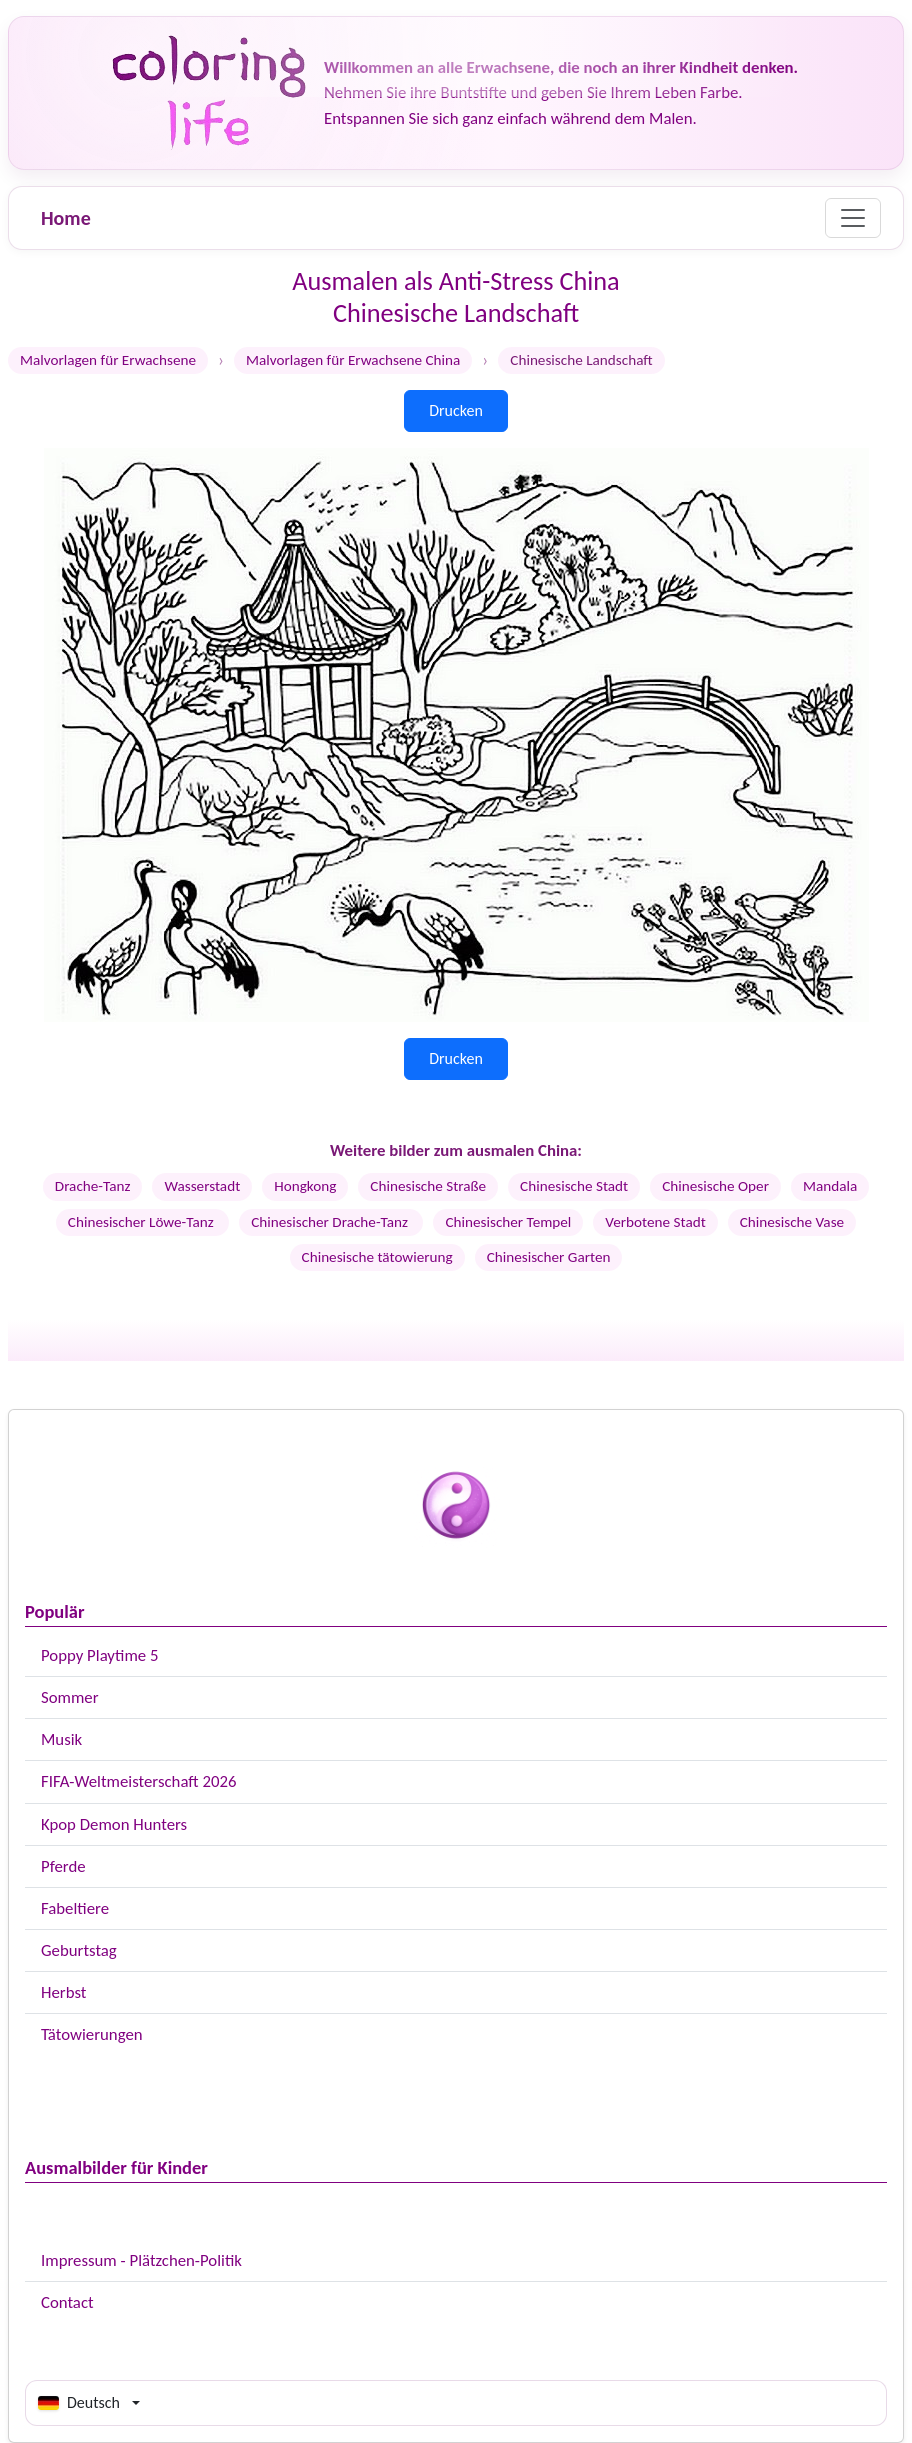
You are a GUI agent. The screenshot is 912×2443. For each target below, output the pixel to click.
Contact (67, 2302)
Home (66, 218)
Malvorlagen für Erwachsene (108, 360)
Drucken (456, 410)
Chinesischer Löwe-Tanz (142, 1222)
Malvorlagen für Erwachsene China (353, 360)
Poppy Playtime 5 (99, 1655)
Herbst (63, 1992)
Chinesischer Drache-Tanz (331, 1222)
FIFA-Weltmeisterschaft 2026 (138, 1781)
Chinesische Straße (428, 1186)
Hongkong (305, 1186)
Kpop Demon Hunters (114, 1824)
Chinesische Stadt (574, 1186)
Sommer (70, 1697)
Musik (61, 1739)
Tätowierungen (92, 2034)
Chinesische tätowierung (377, 1257)
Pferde (63, 1866)
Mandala (830, 1186)
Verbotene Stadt (655, 1222)
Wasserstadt (202, 1186)
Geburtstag (79, 1950)
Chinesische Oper (715, 1186)
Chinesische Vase (792, 1222)
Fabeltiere (75, 1908)
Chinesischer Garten (549, 1257)
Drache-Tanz (93, 1186)
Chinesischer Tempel (508, 1222)
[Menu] (853, 218)
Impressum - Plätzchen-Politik (141, 2260)
